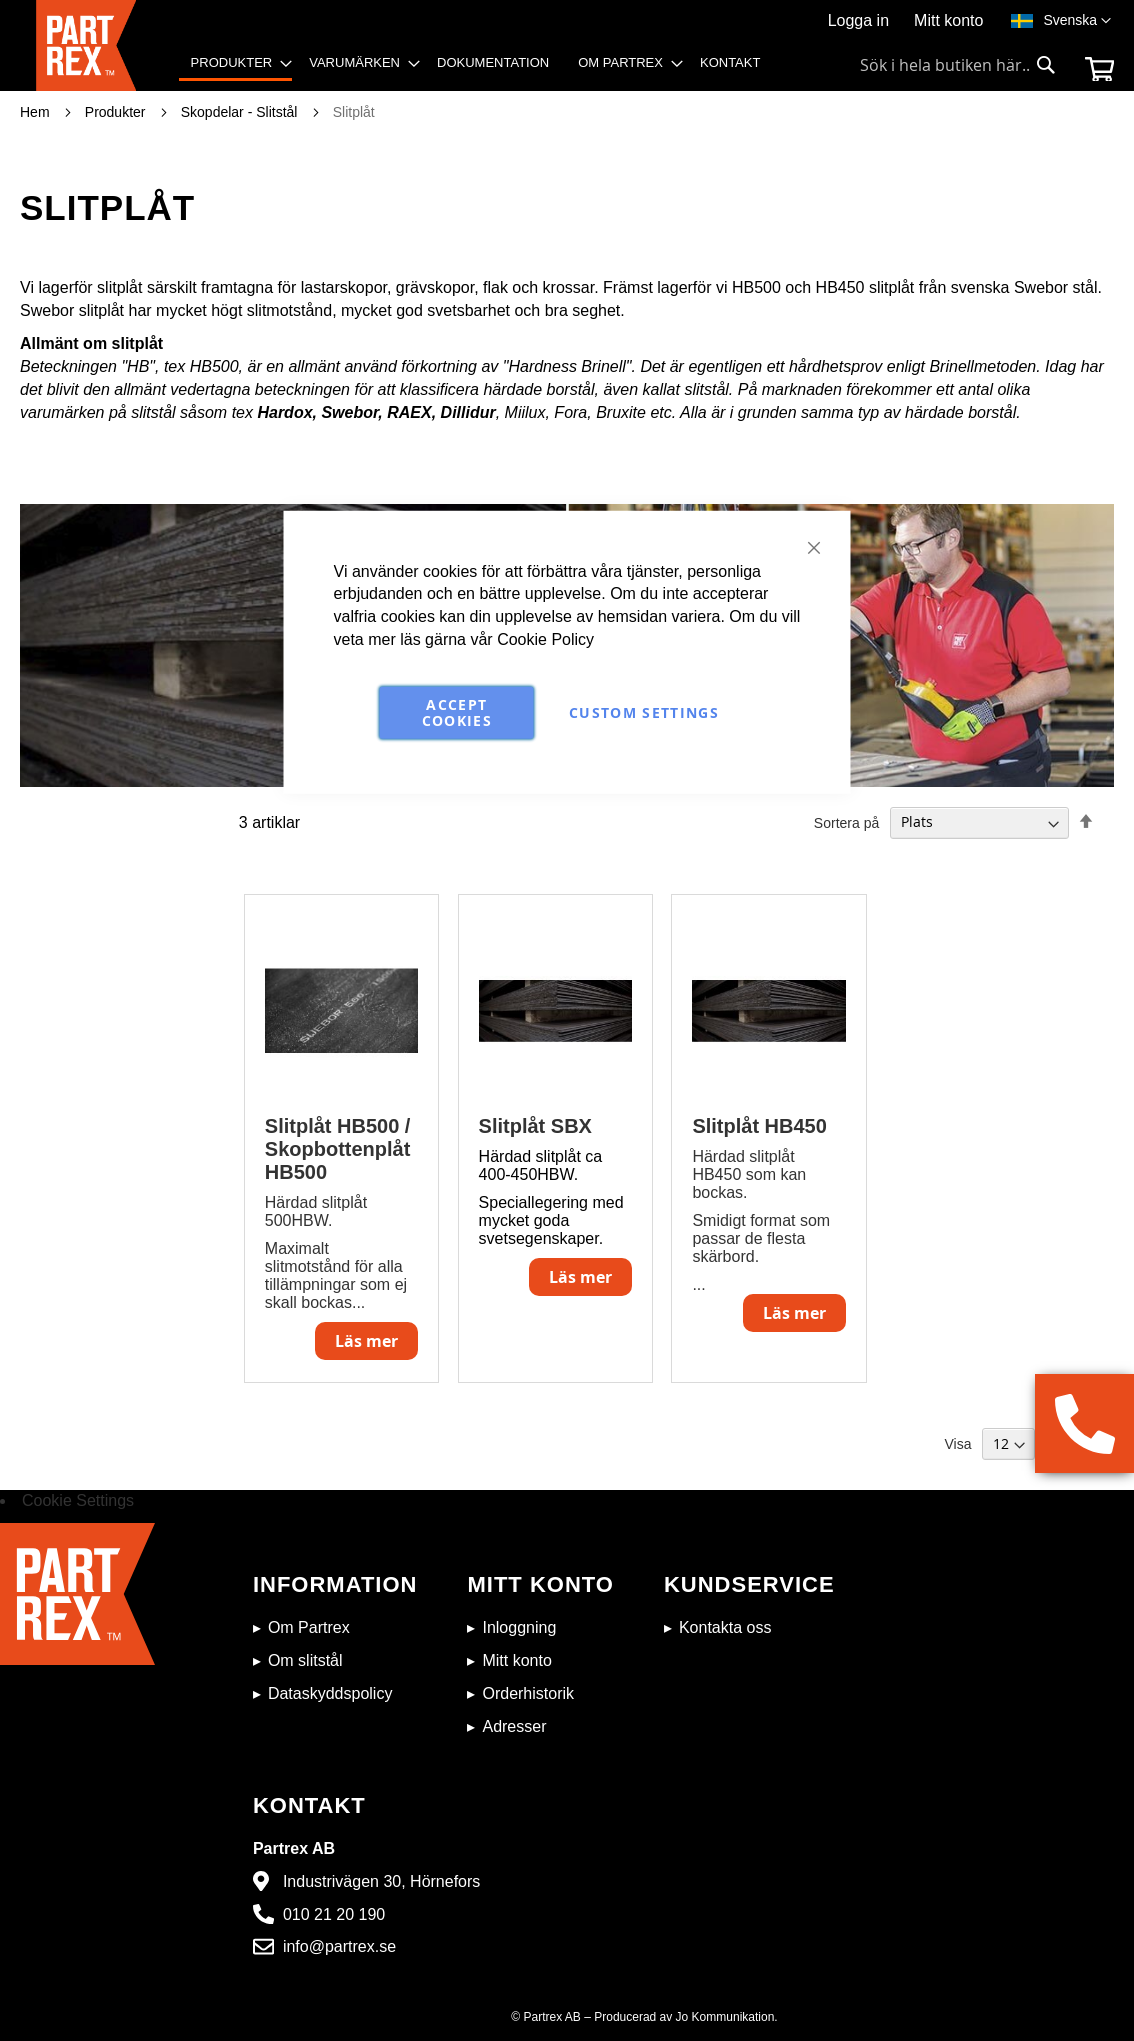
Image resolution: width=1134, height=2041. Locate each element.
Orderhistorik (528, 1693)
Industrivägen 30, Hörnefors (381, 1881)
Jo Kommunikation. (727, 2017)
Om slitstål (305, 1660)
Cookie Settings (78, 1500)
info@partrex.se (339, 1946)
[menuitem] (236, 64)
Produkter (117, 112)
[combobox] (958, 65)
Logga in (858, 20)
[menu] (482, 69)
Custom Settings (644, 712)
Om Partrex (309, 1627)
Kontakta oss (725, 1627)
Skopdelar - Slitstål (241, 112)
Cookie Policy (545, 639)
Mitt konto (948, 20)
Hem (36, 112)
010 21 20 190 (334, 1914)
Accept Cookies (457, 712)
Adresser (514, 1726)
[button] (1077, 21)
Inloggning (519, 1627)
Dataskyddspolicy (330, 1693)
